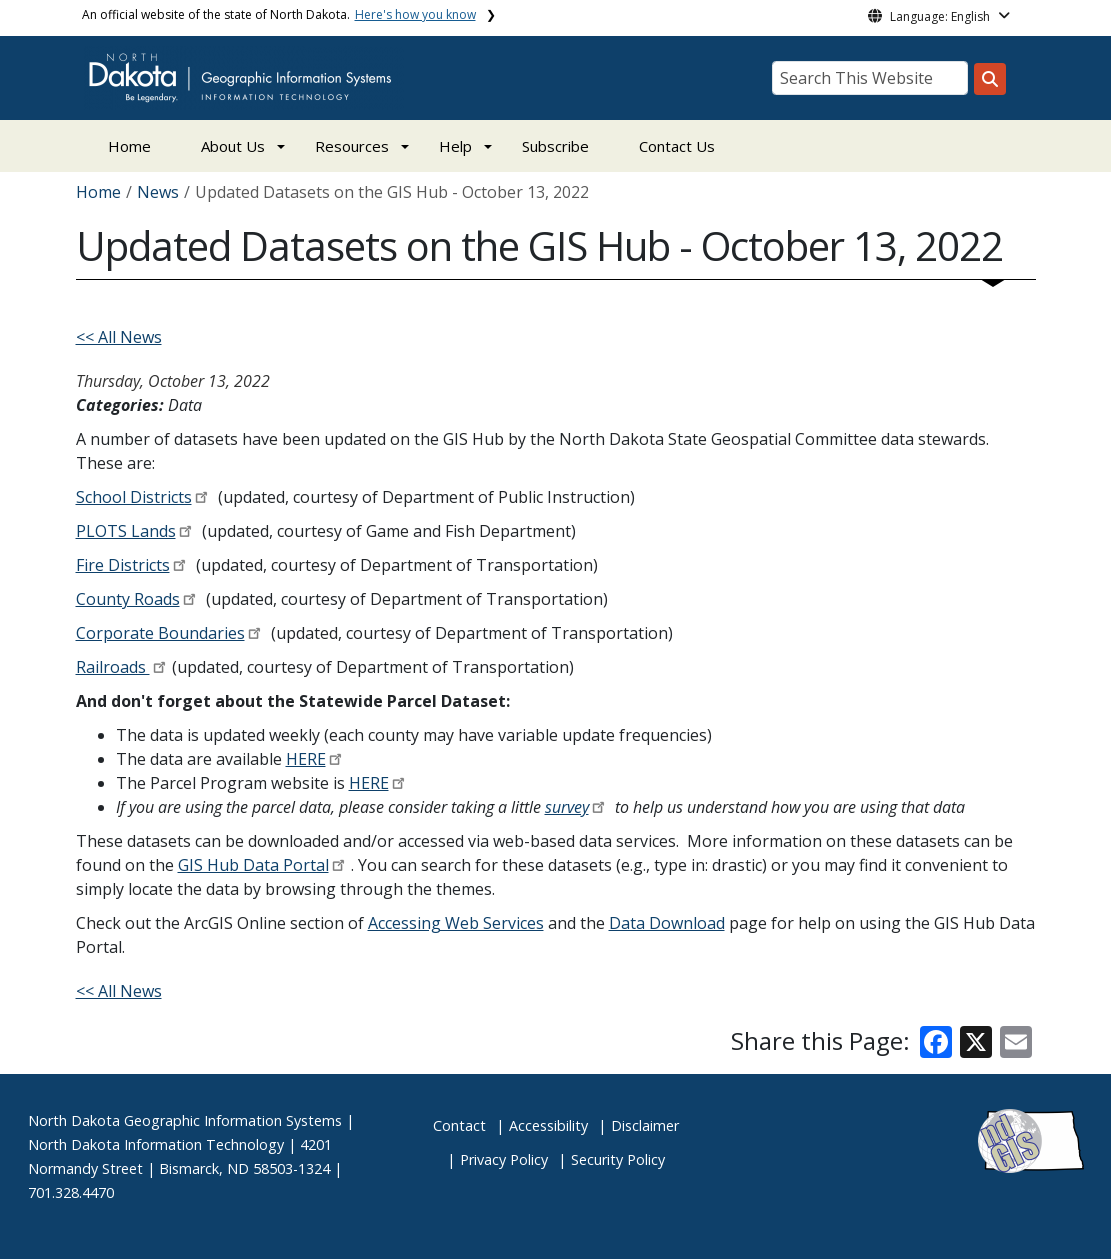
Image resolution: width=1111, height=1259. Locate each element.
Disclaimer (645, 1125)
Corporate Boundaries (160, 633)
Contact (459, 1125)
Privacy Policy (504, 1159)
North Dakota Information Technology (156, 1144)
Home (129, 146)
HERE (306, 759)
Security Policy (618, 1159)
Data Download (667, 923)
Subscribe (555, 146)
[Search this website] (990, 79)
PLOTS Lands (126, 531)
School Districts (134, 497)
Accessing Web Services (456, 923)
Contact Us (677, 146)
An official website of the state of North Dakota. (279, 14)
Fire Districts (123, 565)
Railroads (113, 667)
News (158, 192)
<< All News (119, 337)
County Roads (128, 599)
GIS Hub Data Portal (253, 865)
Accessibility (548, 1125)
